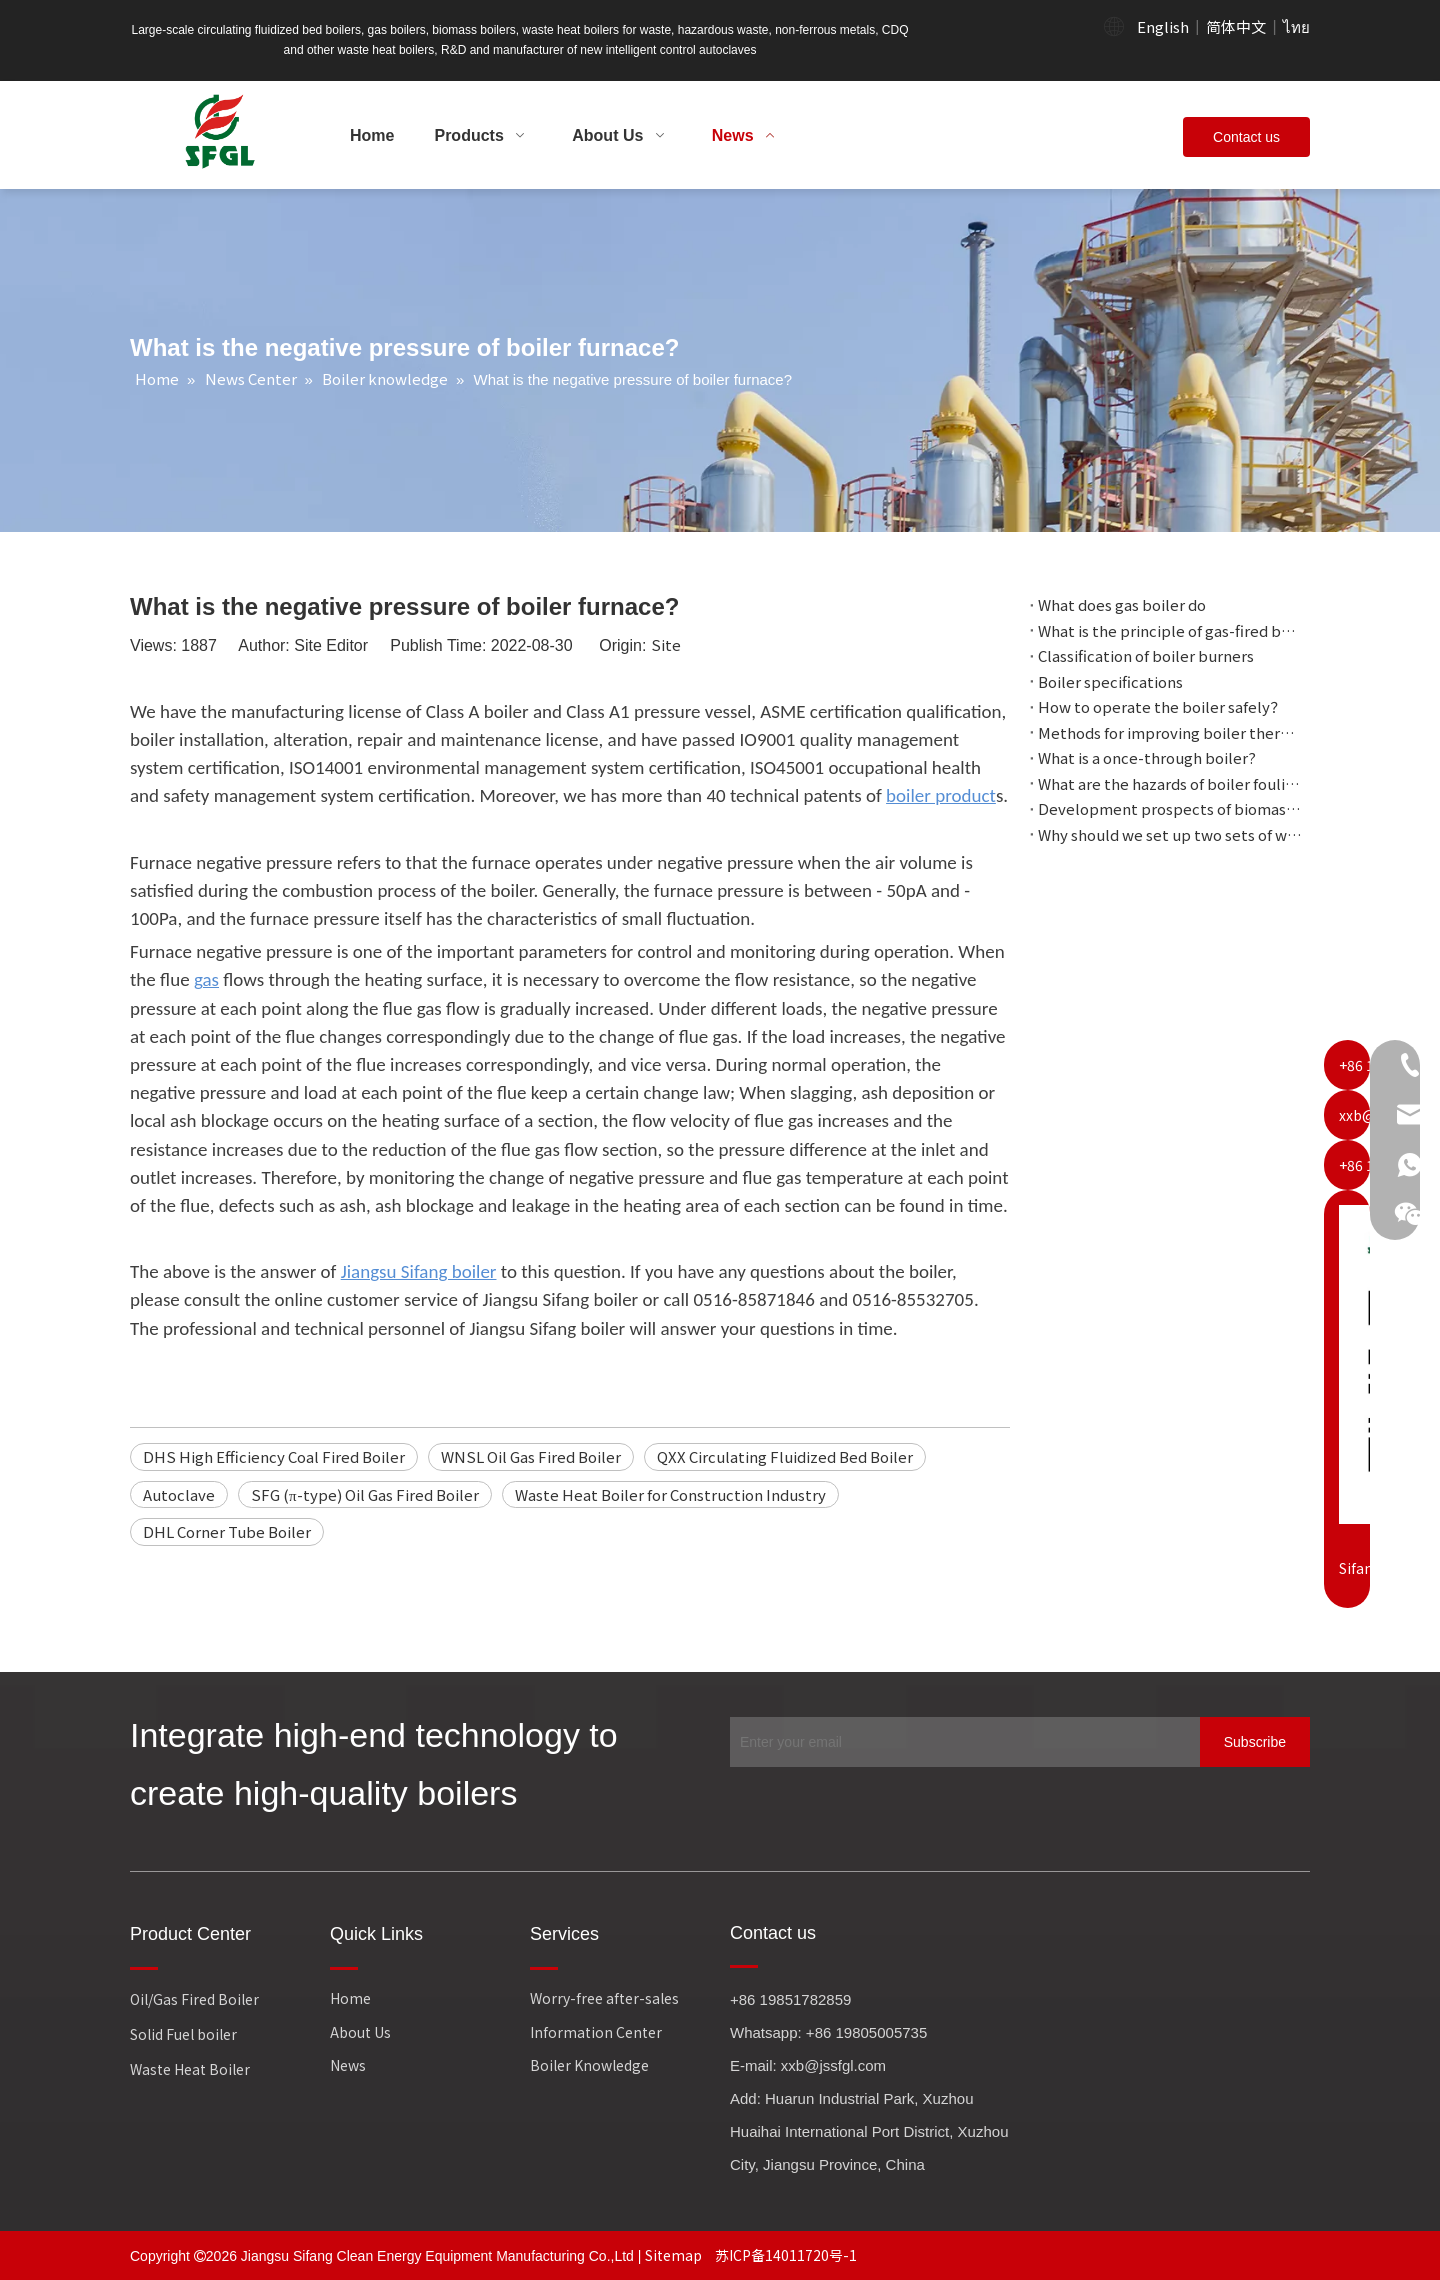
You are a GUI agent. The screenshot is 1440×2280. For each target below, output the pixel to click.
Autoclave (179, 1494)
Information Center (596, 2032)
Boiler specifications (1110, 681)
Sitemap (675, 2255)
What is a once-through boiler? (1147, 757)
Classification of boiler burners (1146, 655)
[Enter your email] (960, 1742)
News (348, 2065)
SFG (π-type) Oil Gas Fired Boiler (365, 1494)
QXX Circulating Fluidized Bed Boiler (785, 1456)
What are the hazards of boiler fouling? (1170, 783)
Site (666, 644)
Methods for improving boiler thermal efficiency (1170, 732)
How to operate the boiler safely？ (1161, 706)
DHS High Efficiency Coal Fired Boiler (274, 1456)
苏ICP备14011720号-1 (786, 2255)
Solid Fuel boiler (183, 2034)
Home (350, 1998)
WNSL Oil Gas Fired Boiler (531, 1456)
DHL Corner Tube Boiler (227, 1531)
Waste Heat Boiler (190, 2069)
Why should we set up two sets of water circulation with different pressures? (1170, 834)
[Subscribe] (1255, 1742)
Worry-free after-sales (604, 1998)
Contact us (1246, 137)
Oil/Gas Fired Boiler (194, 1999)
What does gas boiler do (1122, 604)
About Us (360, 2032)
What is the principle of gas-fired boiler (1170, 630)
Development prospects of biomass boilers (1170, 808)
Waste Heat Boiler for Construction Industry (670, 1494)
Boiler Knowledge (589, 2065)
